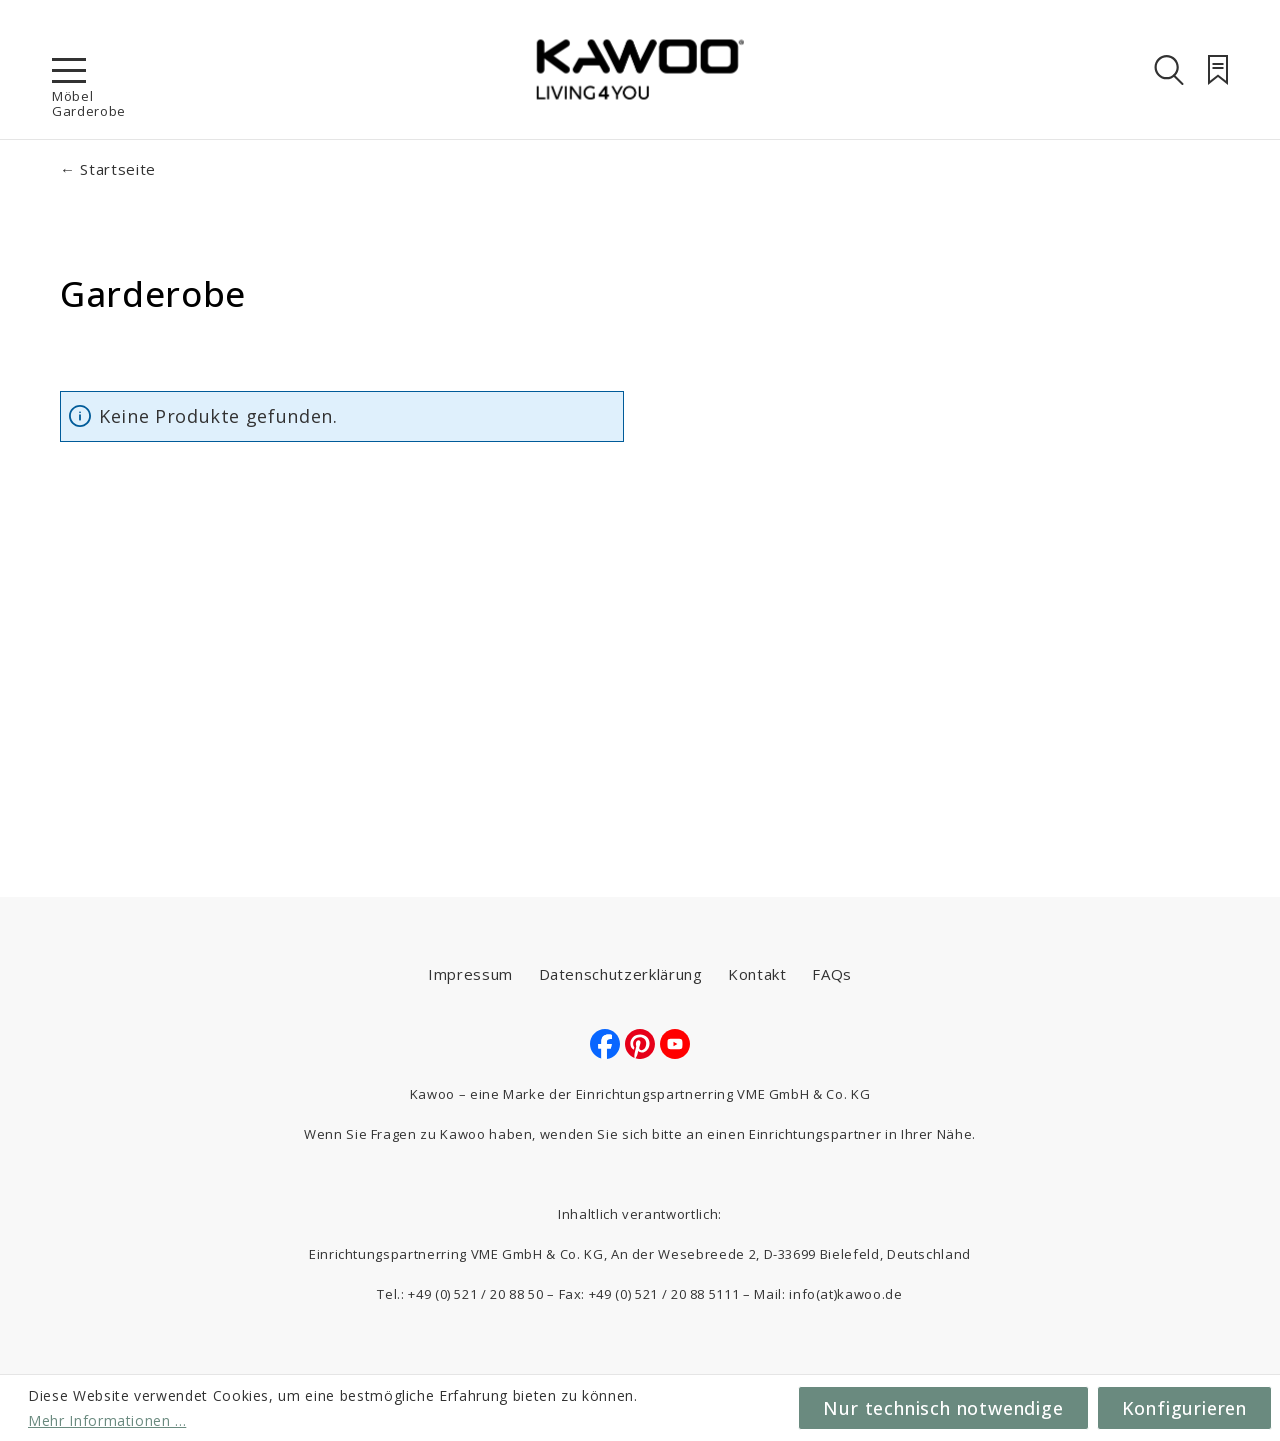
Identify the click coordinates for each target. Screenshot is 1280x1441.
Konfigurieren (1184, 1408)
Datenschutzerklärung (621, 974)
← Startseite (108, 169)
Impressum (470, 974)
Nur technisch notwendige (943, 1408)
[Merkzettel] (1218, 70)
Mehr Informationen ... (107, 1420)
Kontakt (757, 974)
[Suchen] (1169, 70)
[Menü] (69, 70)
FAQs (832, 974)
